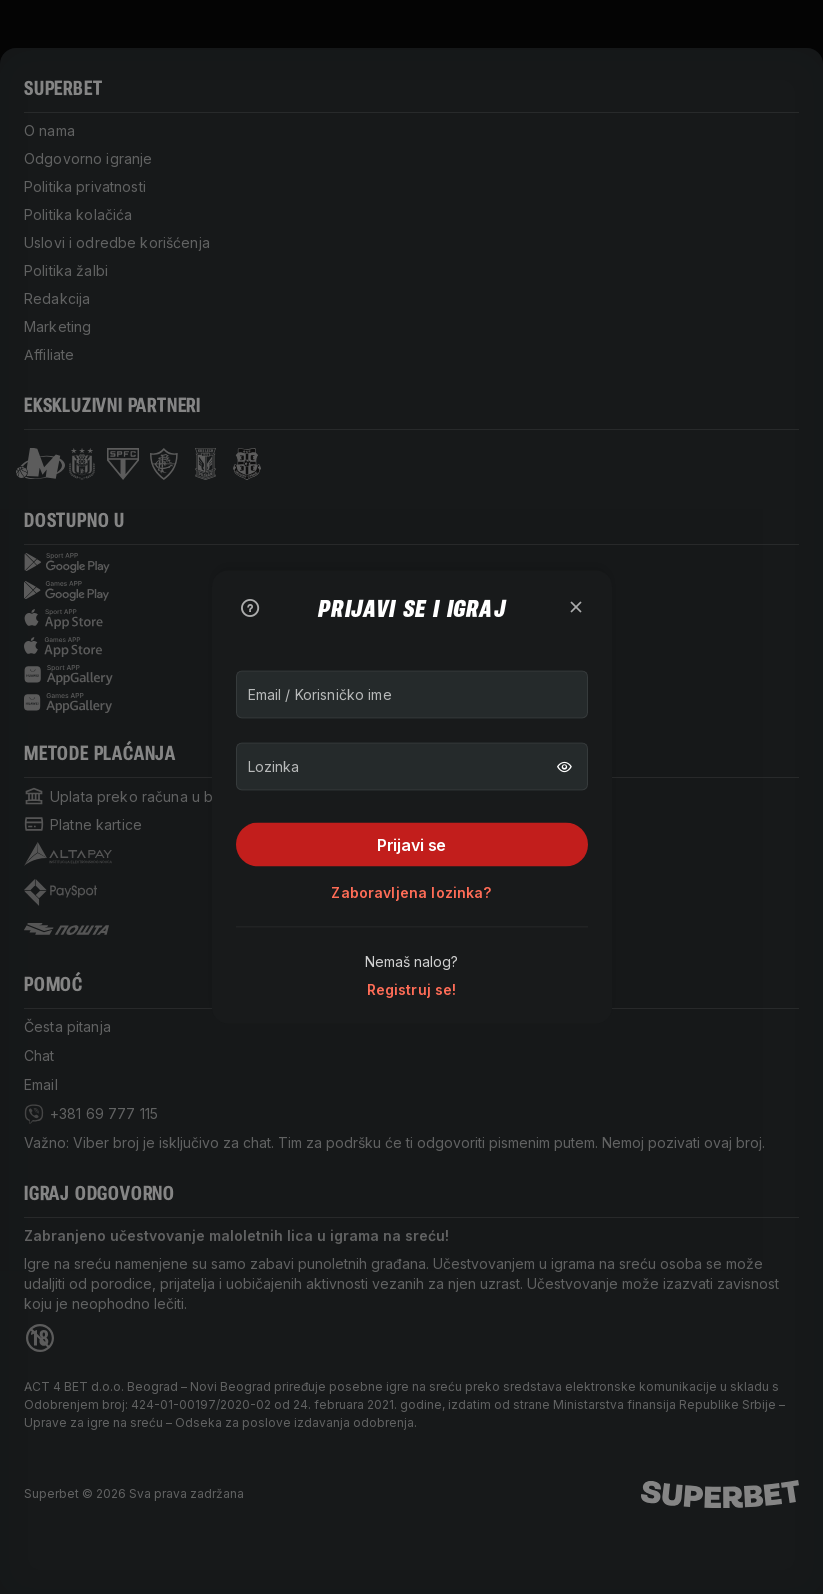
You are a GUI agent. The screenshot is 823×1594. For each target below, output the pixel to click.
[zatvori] (576, 607)
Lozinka (274, 766)
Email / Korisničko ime (320, 694)
